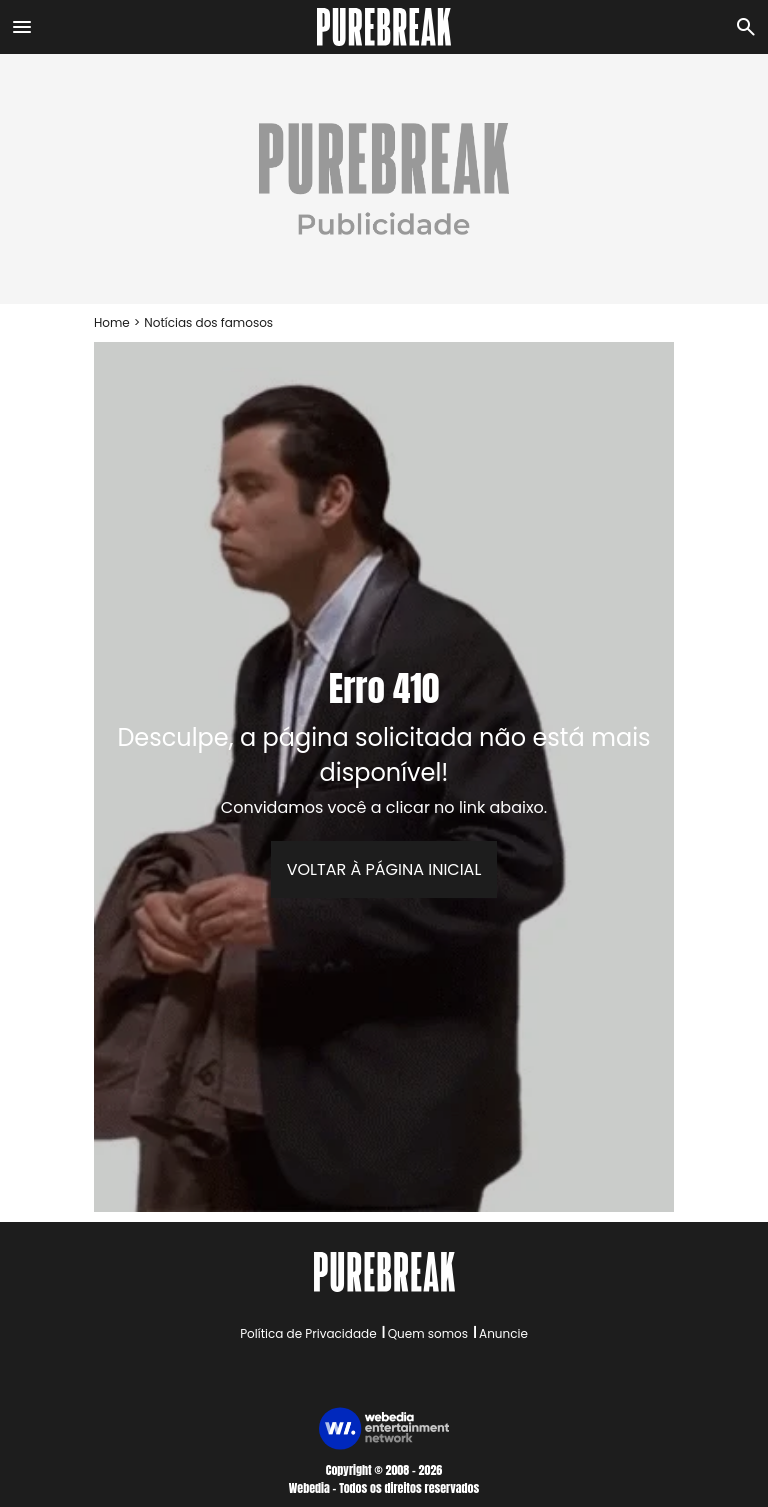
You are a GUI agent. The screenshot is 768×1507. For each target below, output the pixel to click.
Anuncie (503, 1333)
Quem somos (428, 1333)
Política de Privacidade (308, 1333)
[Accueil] (384, 27)
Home (112, 322)
